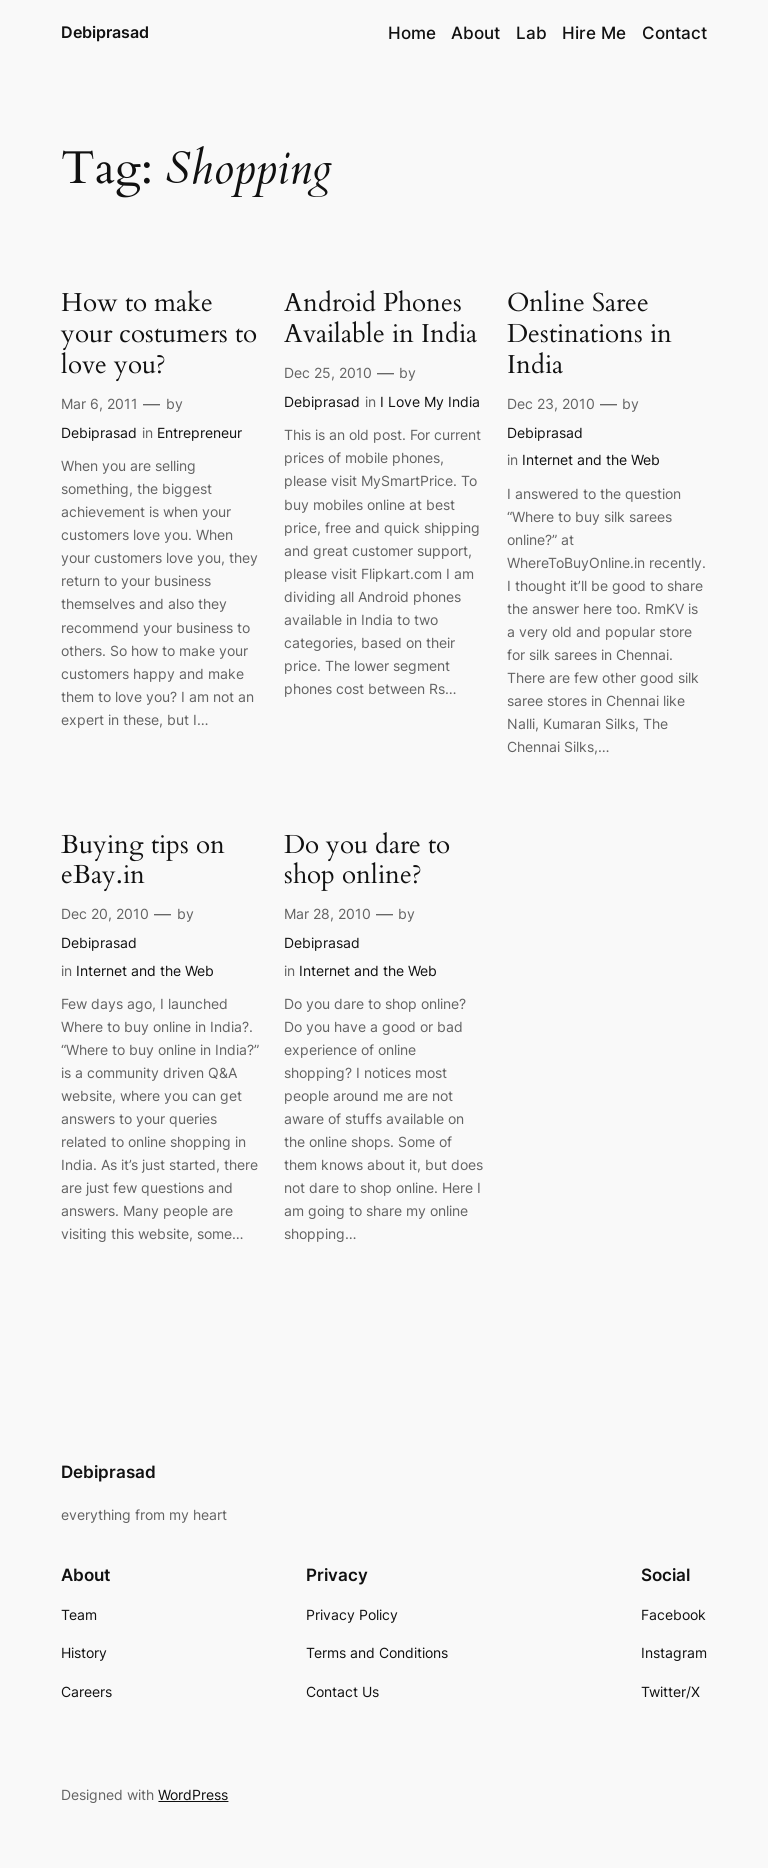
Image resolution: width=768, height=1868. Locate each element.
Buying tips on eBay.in (143, 861)
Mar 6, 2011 (99, 403)
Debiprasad (105, 32)
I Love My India (430, 401)
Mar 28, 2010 (327, 913)
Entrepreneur (199, 432)
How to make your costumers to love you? (159, 334)
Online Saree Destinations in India (589, 334)
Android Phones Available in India (380, 319)
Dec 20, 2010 (105, 913)
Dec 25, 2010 (328, 372)
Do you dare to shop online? (367, 861)
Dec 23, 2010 (551, 403)
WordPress (193, 1794)
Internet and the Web (591, 459)
